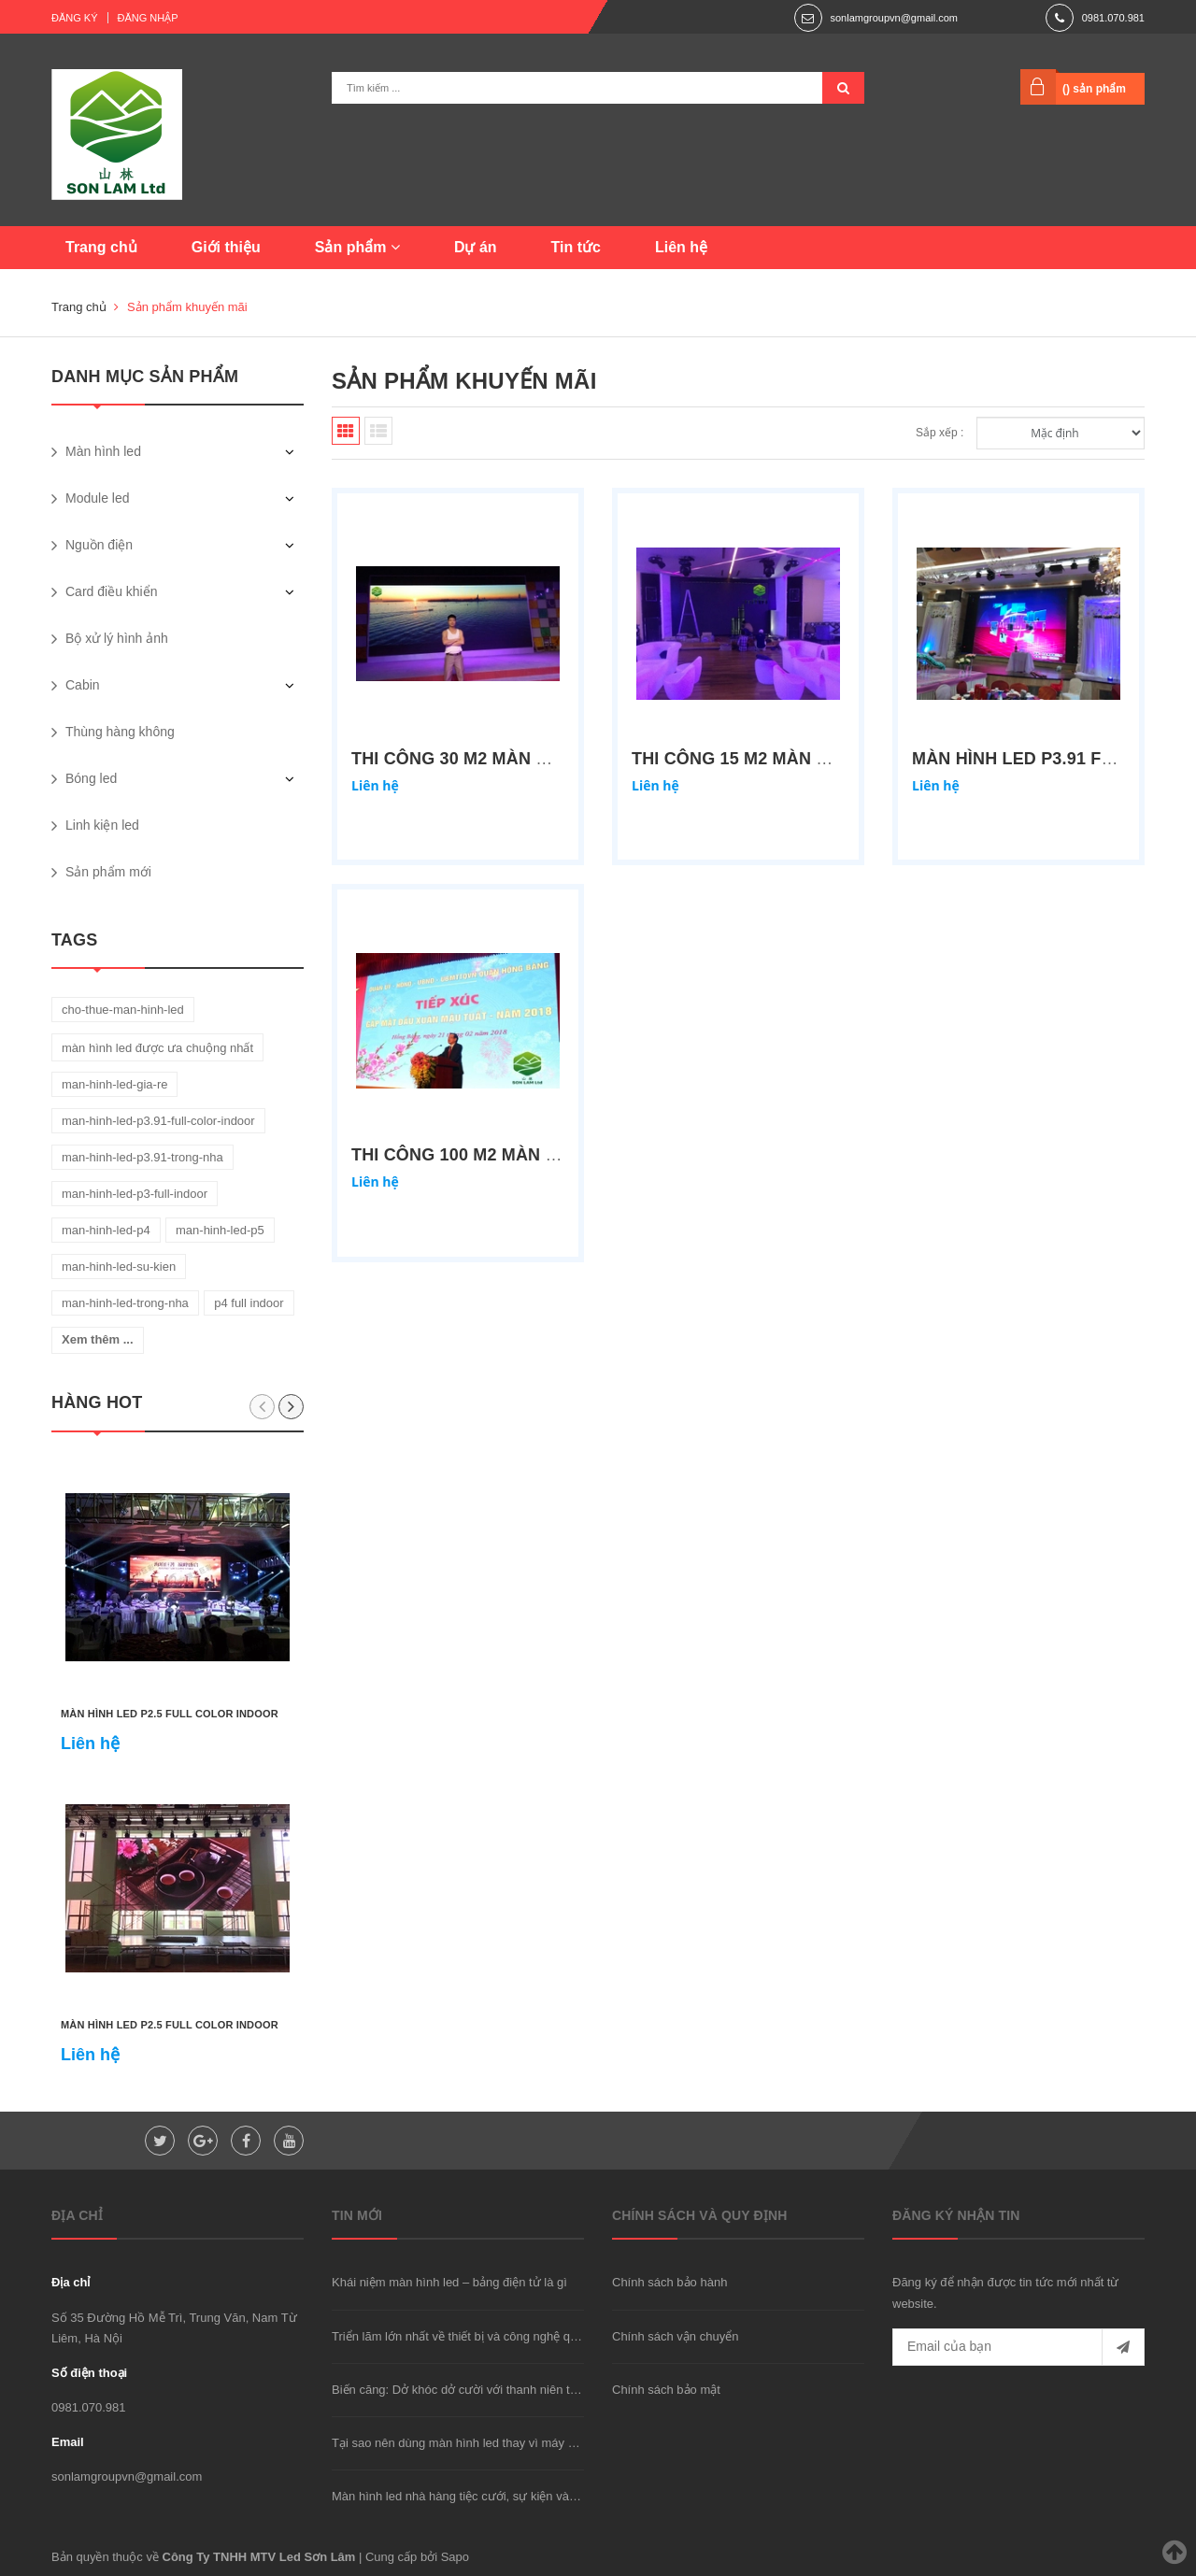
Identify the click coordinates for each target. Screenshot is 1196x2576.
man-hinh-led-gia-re (114, 1084)
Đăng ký (74, 17)
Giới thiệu (226, 247)
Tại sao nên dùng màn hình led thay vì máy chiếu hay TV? (488, 2443)
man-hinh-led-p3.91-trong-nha (142, 1157)
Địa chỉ (70, 2282)
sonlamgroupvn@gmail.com (894, 17)
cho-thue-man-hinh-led (123, 1010)
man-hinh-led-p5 (220, 1230)
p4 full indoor (248, 1303)
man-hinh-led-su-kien (119, 1267)
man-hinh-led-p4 (106, 1230)
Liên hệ (681, 247)
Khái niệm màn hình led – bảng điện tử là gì (449, 2282)
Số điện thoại (89, 2373)
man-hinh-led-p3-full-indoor (134, 1194)
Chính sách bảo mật (666, 2390)
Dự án (475, 247)
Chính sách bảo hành (669, 2282)
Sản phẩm (357, 247)
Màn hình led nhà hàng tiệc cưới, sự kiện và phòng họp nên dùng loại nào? (534, 2496)
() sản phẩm (1094, 88)
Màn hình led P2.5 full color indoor (169, 1713)
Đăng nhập (148, 17)
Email (67, 2442)
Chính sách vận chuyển (675, 2336)
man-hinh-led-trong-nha (125, 1303)
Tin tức (576, 247)
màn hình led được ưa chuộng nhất (157, 1048)
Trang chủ (101, 247)
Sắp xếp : (939, 432)
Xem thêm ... (98, 1339)
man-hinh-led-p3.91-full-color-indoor (158, 1121)
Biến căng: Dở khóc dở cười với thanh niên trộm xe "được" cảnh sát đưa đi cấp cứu (557, 2390)
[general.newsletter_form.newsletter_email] (1018, 2347)
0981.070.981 (1113, 17)
